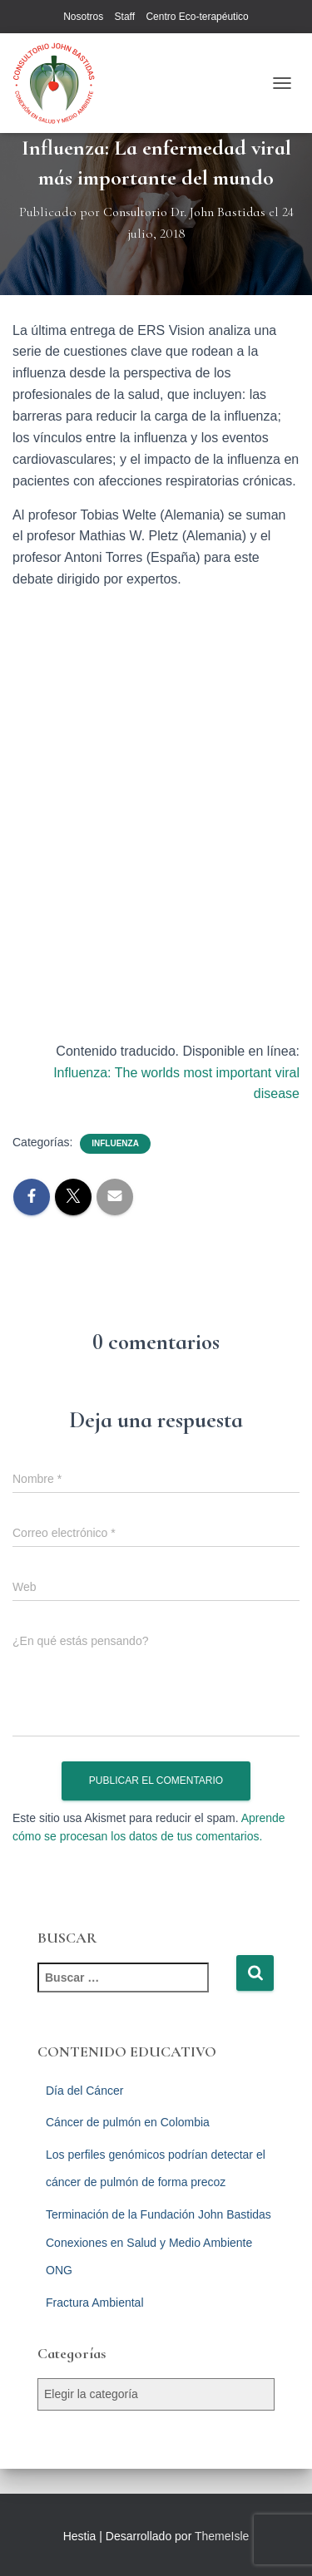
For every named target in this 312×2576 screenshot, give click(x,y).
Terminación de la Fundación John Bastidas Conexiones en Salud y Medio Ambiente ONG (158, 2242)
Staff (125, 16)
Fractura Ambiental (95, 2302)
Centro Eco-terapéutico (197, 16)
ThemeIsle (222, 2536)
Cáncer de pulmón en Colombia (128, 2122)
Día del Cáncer (84, 2090)
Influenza (115, 1143)
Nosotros (83, 16)
